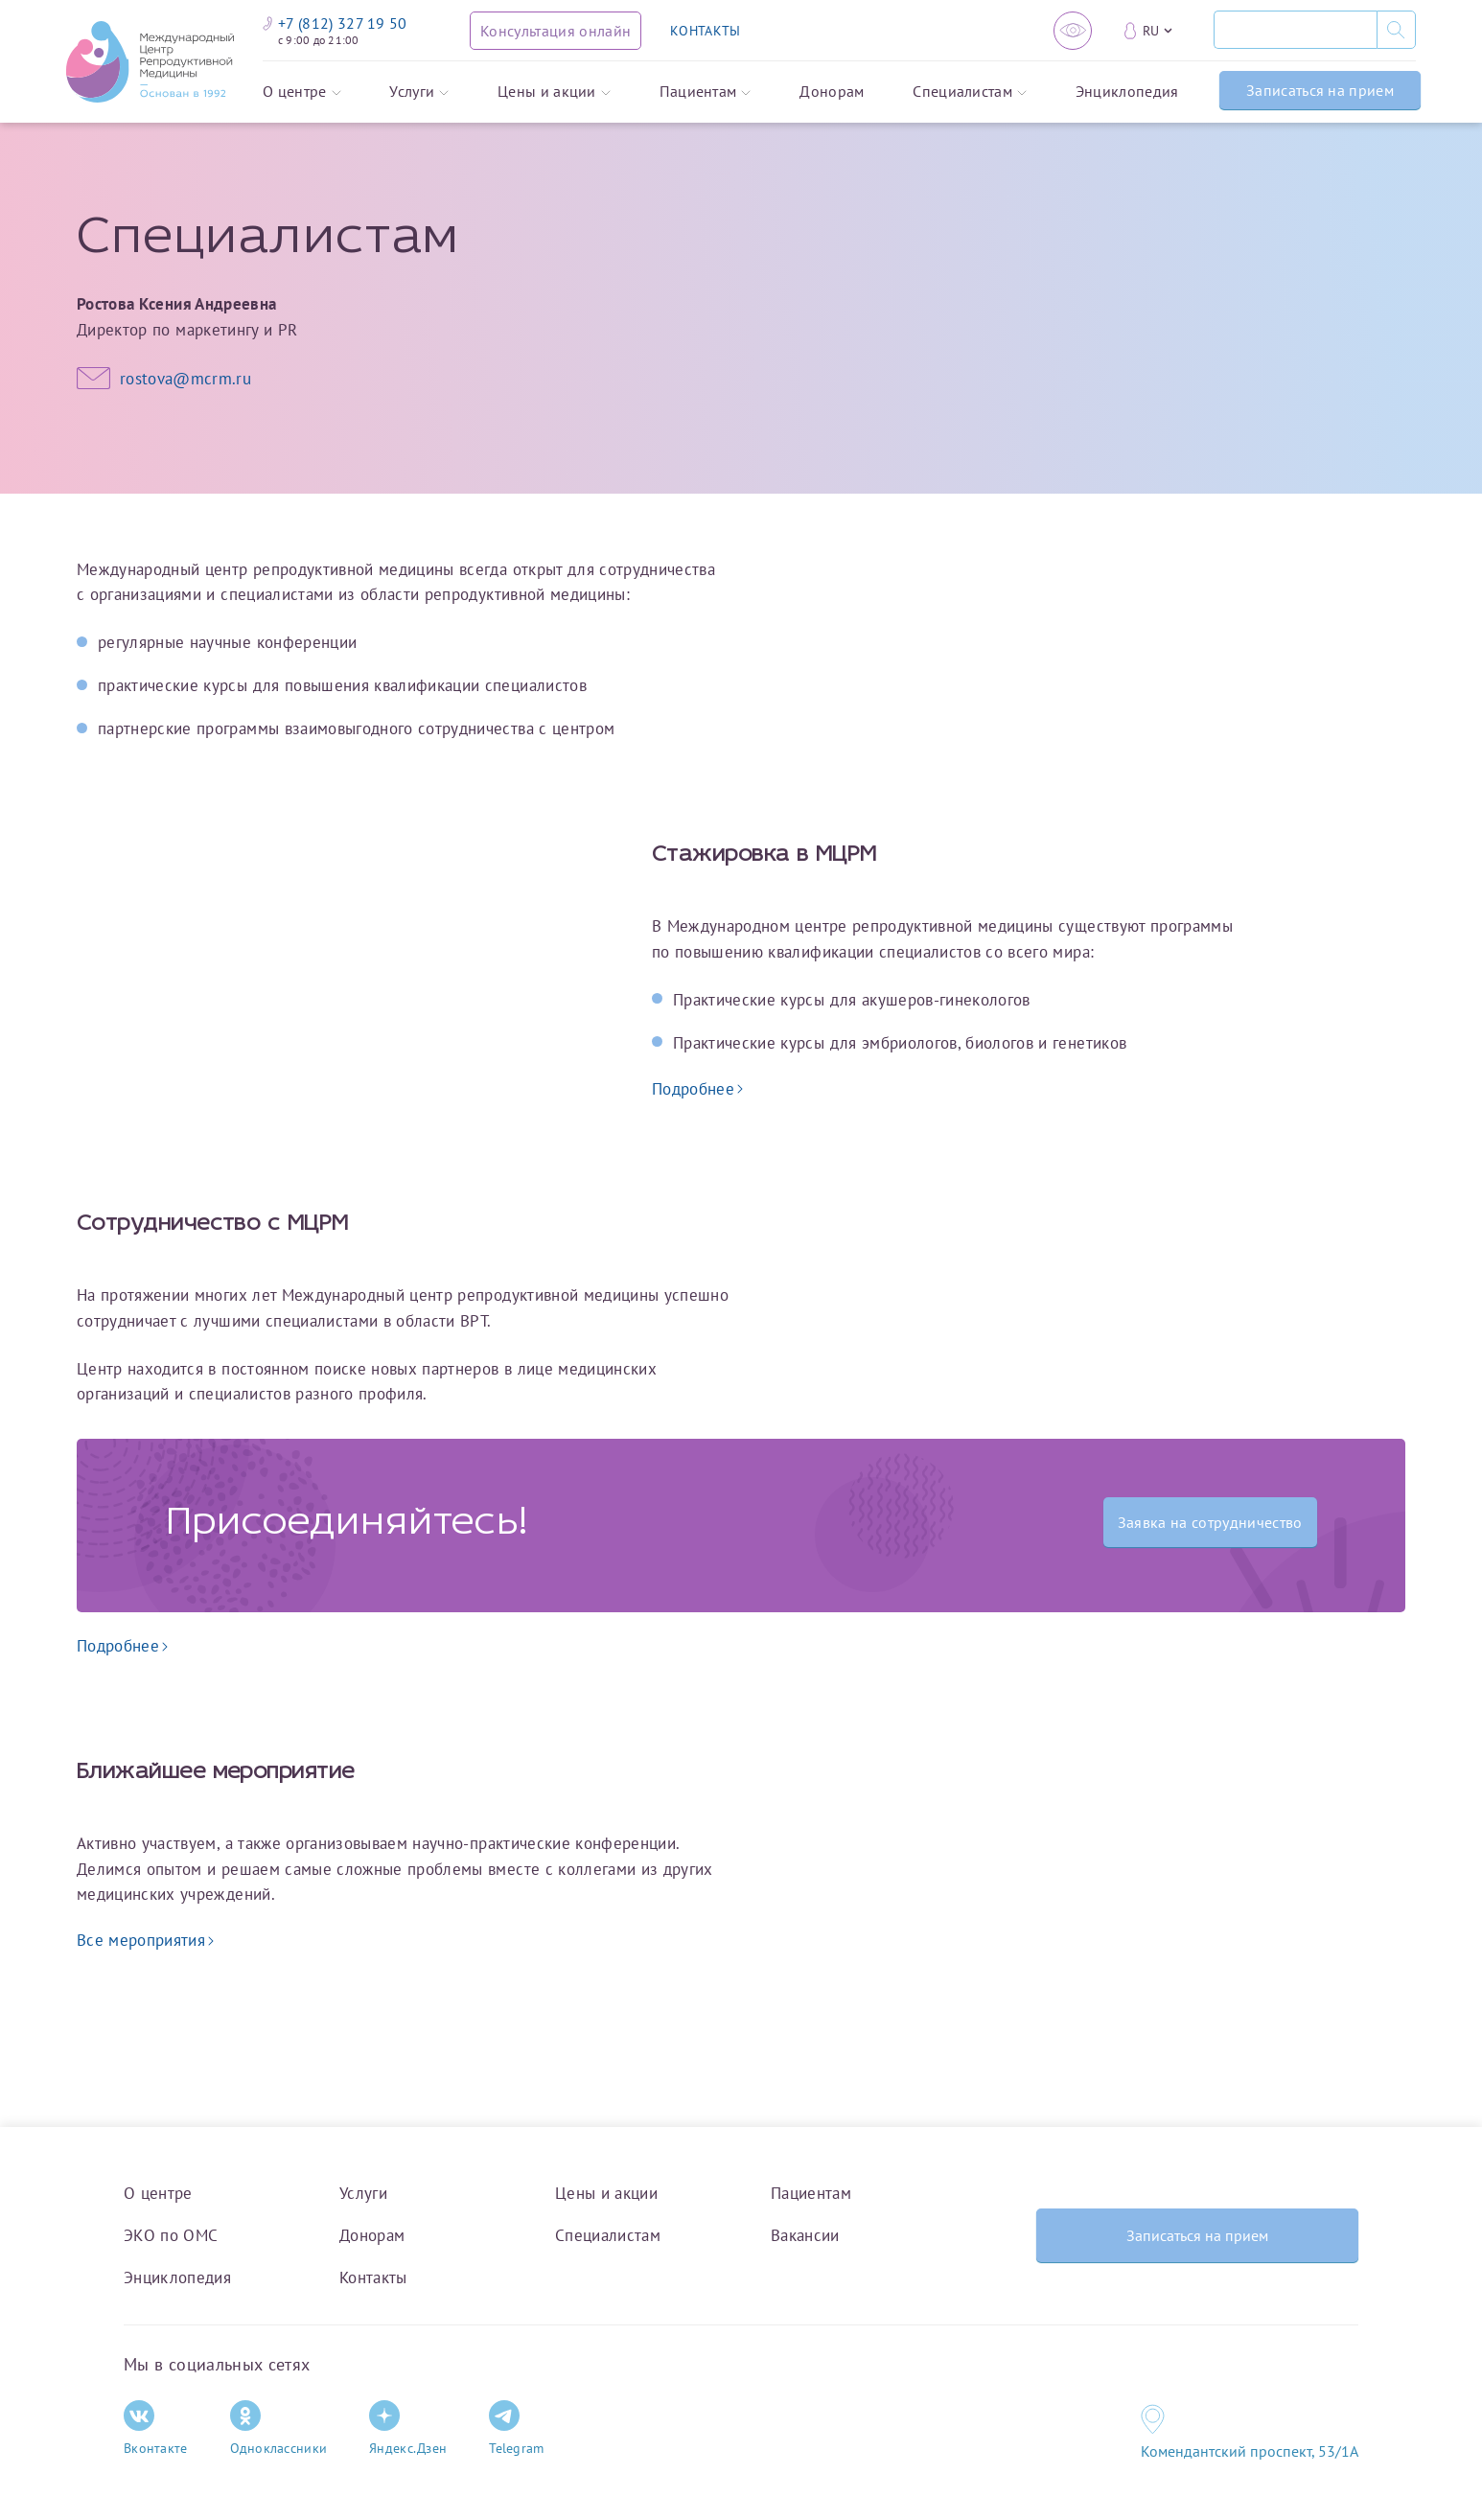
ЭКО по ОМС (171, 2235)
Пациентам (706, 92)
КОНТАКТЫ (705, 30)
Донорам (831, 92)
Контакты (373, 2277)
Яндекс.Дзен (408, 2428)
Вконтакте (156, 2428)
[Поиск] (1295, 30)
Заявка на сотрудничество (1210, 1522)
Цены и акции (554, 92)
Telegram (516, 2428)
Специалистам (970, 92)
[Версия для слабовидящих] (1073, 31)
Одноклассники (279, 2428)
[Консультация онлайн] (555, 31)
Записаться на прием (1320, 90)
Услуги (419, 92)
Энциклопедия (1127, 92)
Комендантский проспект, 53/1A (1249, 2451)
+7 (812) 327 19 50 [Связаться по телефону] (335, 23)
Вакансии (805, 2235)
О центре (302, 92)
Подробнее (697, 1088)
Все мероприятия (145, 1940)
